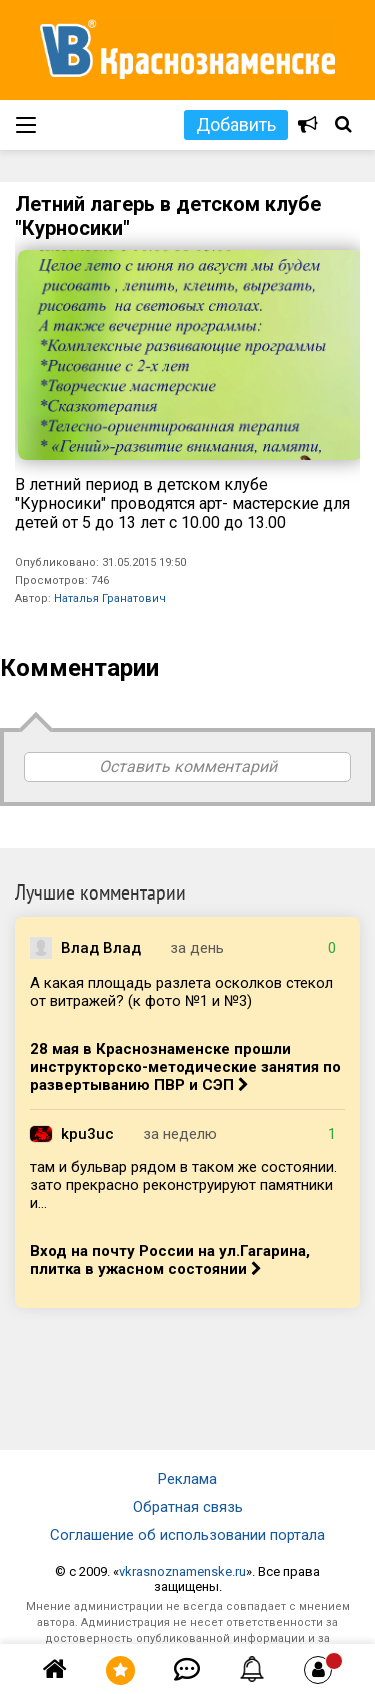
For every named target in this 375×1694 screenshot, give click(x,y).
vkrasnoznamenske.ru (182, 1571)
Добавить (236, 124)
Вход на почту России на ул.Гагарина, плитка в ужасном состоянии (170, 1260)
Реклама (187, 1479)
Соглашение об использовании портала (187, 1535)
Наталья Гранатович (110, 598)
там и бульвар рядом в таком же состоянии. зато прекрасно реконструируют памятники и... (183, 1185)
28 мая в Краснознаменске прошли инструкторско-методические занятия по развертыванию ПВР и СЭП (185, 1067)
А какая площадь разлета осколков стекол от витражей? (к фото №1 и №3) (181, 992)
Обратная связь (188, 1507)
